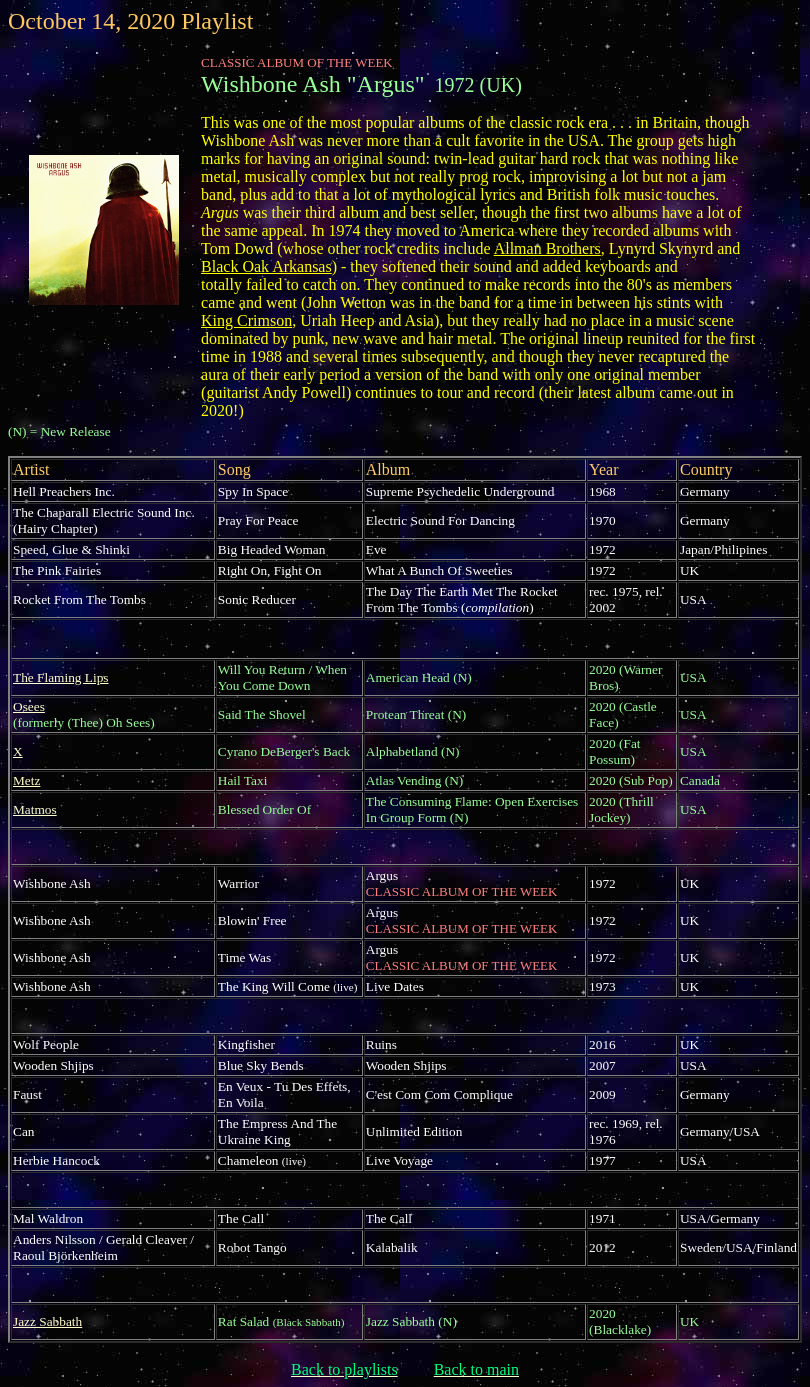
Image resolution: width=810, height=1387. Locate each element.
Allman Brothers (547, 248)
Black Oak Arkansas (266, 266)
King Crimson (246, 320)
